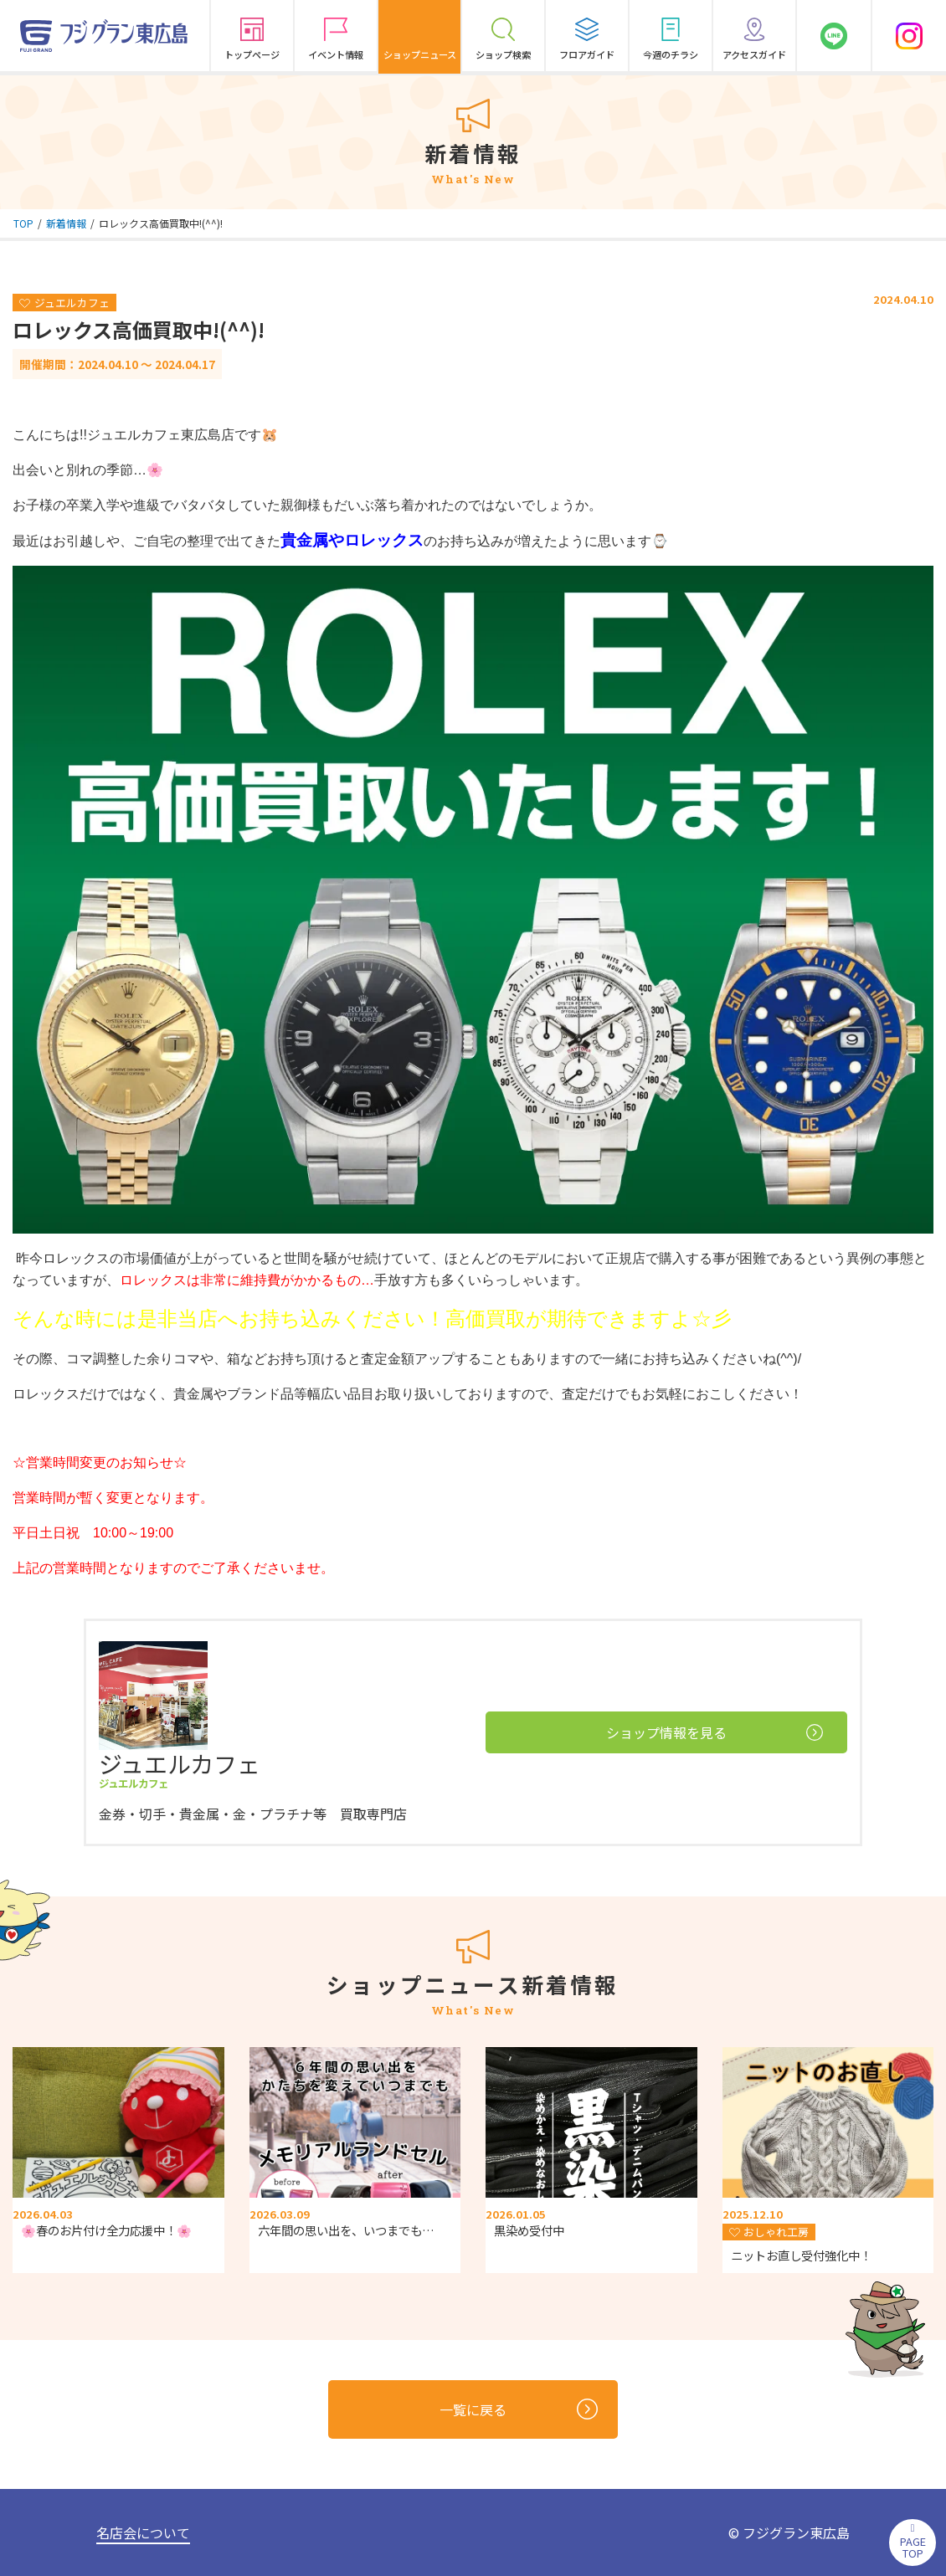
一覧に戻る (519, 2409)
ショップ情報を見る (714, 1732)
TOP (23, 223)
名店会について (143, 2532)
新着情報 (66, 223)
